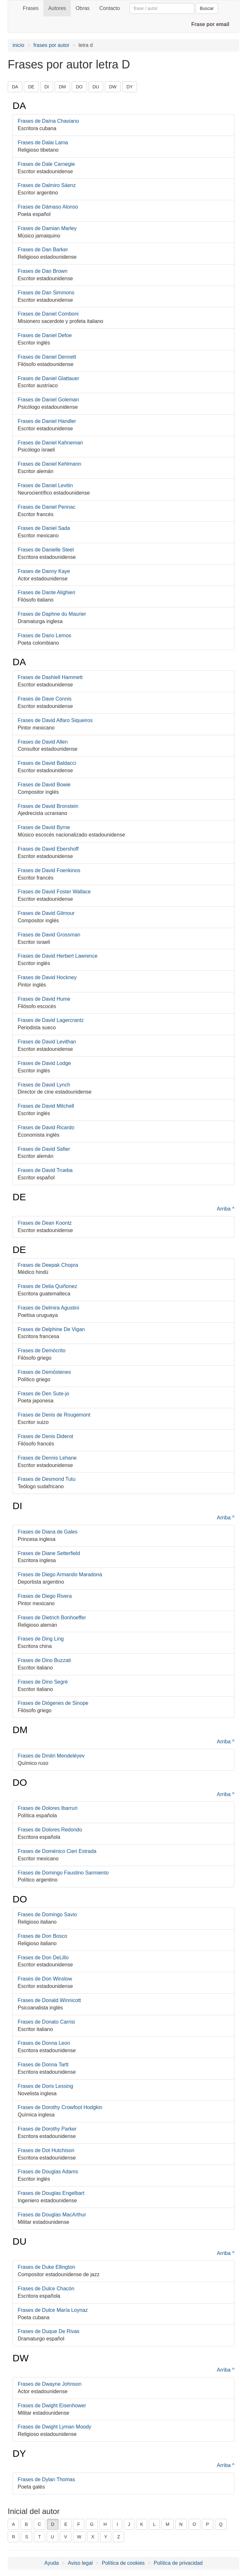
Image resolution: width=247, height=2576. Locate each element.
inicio (18, 45)
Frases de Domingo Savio (47, 1914)
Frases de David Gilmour (46, 913)
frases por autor (51, 45)
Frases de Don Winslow (45, 1978)
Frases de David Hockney (47, 977)
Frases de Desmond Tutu (47, 1479)
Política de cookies (123, 2563)
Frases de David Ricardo (46, 1127)
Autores (57, 8)
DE (19, 1197)
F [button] (78, 2524)
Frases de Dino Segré (43, 1682)
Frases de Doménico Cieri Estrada (57, 1851)
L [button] (154, 2524)
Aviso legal (80, 2563)
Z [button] (118, 2536)
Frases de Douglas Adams (48, 2171)
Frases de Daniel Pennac (47, 507)
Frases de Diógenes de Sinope (53, 1703)
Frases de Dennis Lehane (47, 1458)
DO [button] (79, 86)
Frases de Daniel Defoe (45, 335)
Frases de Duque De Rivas (48, 2331)
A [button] (13, 2524)
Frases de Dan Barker (43, 249)
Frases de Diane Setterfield (49, 1553)
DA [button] (15, 86)
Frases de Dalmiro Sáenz (47, 185)
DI (17, 1505)
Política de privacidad (178, 2563)
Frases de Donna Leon (44, 2043)
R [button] (13, 2536)
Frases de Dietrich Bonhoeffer (52, 1617)
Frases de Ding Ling (41, 1638)
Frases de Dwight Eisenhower (52, 2405)
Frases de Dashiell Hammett (50, 677)
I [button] (117, 2524)
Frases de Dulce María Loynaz (53, 2310)
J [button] (129, 2524)
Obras (83, 8)
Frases (31, 8)
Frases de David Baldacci (47, 763)
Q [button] (221, 2524)
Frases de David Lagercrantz (51, 1020)
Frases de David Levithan (47, 1041)
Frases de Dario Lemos (44, 635)
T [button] (39, 2536)
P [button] (207, 2524)
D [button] (52, 2524)
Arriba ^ (225, 1209)
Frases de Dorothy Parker (47, 2129)
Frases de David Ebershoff (48, 849)
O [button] (194, 2524)
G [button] (92, 2524)
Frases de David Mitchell (46, 1106)
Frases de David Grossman (49, 934)
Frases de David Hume (44, 999)
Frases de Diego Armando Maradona (60, 1574)
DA (19, 105)
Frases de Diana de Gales (48, 1531)
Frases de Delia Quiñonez (47, 1286)
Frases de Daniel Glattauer (48, 378)
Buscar (207, 8)
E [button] (65, 2524)
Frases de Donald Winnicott (49, 2000)
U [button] (52, 2536)
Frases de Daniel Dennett (47, 357)
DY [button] (129, 86)
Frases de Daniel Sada (44, 528)
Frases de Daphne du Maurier (52, 614)
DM (20, 1729)
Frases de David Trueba (45, 1170)
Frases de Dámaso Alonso (48, 207)
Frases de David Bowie (44, 784)
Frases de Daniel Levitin (45, 485)
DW (21, 2358)
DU (19, 2241)
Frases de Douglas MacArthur (52, 2214)
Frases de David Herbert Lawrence (57, 956)
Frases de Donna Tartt (43, 2064)
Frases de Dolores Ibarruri (48, 1808)
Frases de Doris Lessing (45, 2086)
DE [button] (31, 86)
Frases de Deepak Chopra (48, 1265)
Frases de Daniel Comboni (48, 314)
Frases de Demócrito (42, 1350)
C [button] (39, 2524)
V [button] (65, 2536)
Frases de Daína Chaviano (48, 121)
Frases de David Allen (43, 742)
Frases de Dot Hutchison (46, 2150)
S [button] (26, 2536)
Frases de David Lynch (44, 1084)
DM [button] (62, 86)
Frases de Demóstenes (44, 1372)
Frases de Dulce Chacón (46, 2288)
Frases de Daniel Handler (47, 421)
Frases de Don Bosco (42, 1936)
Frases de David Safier (44, 1149)
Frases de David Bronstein (48, 806)
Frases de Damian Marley (47, 228)
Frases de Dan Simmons (46, 292)
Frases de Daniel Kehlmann (49, 464)
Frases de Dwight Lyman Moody (54, 2426)
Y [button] (105, 2536)
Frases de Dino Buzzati (44, 1660)
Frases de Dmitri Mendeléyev (51, 1755)
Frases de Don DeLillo (43, 1957)
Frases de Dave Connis (44, 699)
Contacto (109, 8)
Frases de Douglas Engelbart (51, 2193)
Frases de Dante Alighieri (46, 592)
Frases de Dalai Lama (43, 142)
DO (20, 1782)
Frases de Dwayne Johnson (49, 2384)
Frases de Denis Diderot (45, 1436)
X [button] (92, 2536)
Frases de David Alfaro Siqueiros (55, 720)
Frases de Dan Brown (43, 271)
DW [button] (112, 86)
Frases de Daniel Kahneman (50, 442)
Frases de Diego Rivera (45, 1596)
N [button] (181, 2524)
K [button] (141, 2524)
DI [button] (46, 86)
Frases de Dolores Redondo (50, 1829)
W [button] (79, 2536)
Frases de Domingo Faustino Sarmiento (63, 1872)
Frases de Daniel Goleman (48, 399)
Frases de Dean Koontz (45, 1223)
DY (19, 2453)
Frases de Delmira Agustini (48, 1307)
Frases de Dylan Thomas (46, 2479)
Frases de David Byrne (44, 827)
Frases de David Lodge (44, 1063)
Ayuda (51, 2563)
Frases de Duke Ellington (46, 2267)
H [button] (105, 2524)
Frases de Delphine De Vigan (51, 1329)
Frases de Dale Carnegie (46, 164)
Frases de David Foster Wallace (54, 891)
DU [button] (96, 86)
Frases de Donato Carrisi (46, 2022)
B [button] (26, 2524)
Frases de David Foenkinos (49, 870)
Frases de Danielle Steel (46, 549)
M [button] (167, 2524)
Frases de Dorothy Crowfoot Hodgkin (60, 2107)
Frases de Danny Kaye (44, 571)
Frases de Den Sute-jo (43, 1393)
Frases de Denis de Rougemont (54, 1415)
